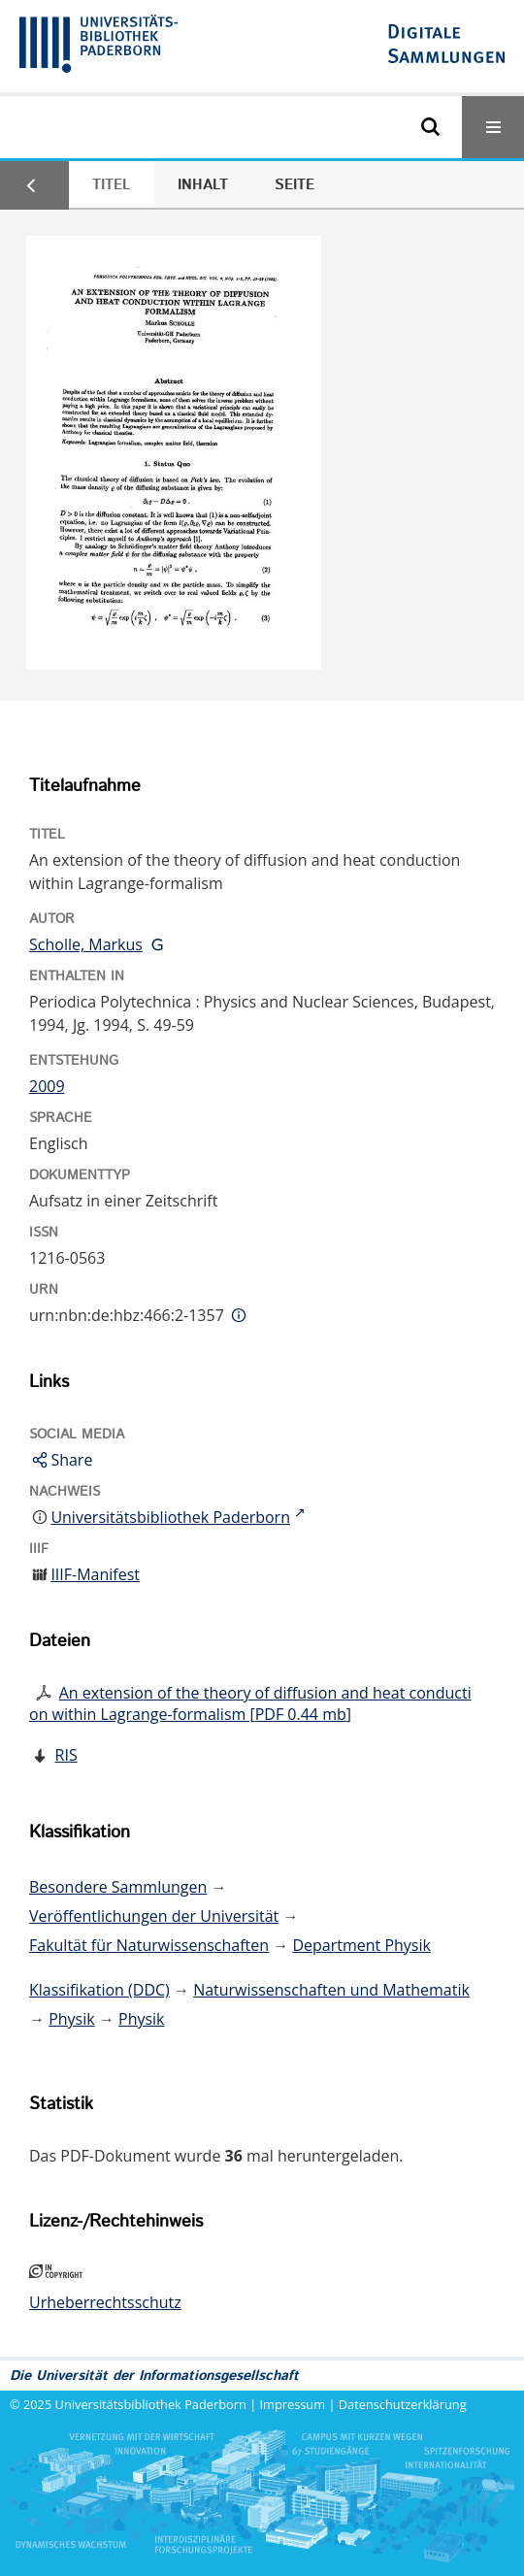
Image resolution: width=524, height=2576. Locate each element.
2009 (47, 1086)
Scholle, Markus (86, 944)
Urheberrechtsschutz (105, 2302)
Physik (72, 2019)
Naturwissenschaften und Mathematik (331, 1989)
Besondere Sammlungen (118, 1887)
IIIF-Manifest (95, 1574)
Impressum (293, 2404)
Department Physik (361, 1945)
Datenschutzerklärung (403, 2404)
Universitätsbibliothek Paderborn (150, 2404)
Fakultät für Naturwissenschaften (149, 1945)
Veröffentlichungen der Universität (153, 1916)
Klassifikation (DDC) (99, 1989)
